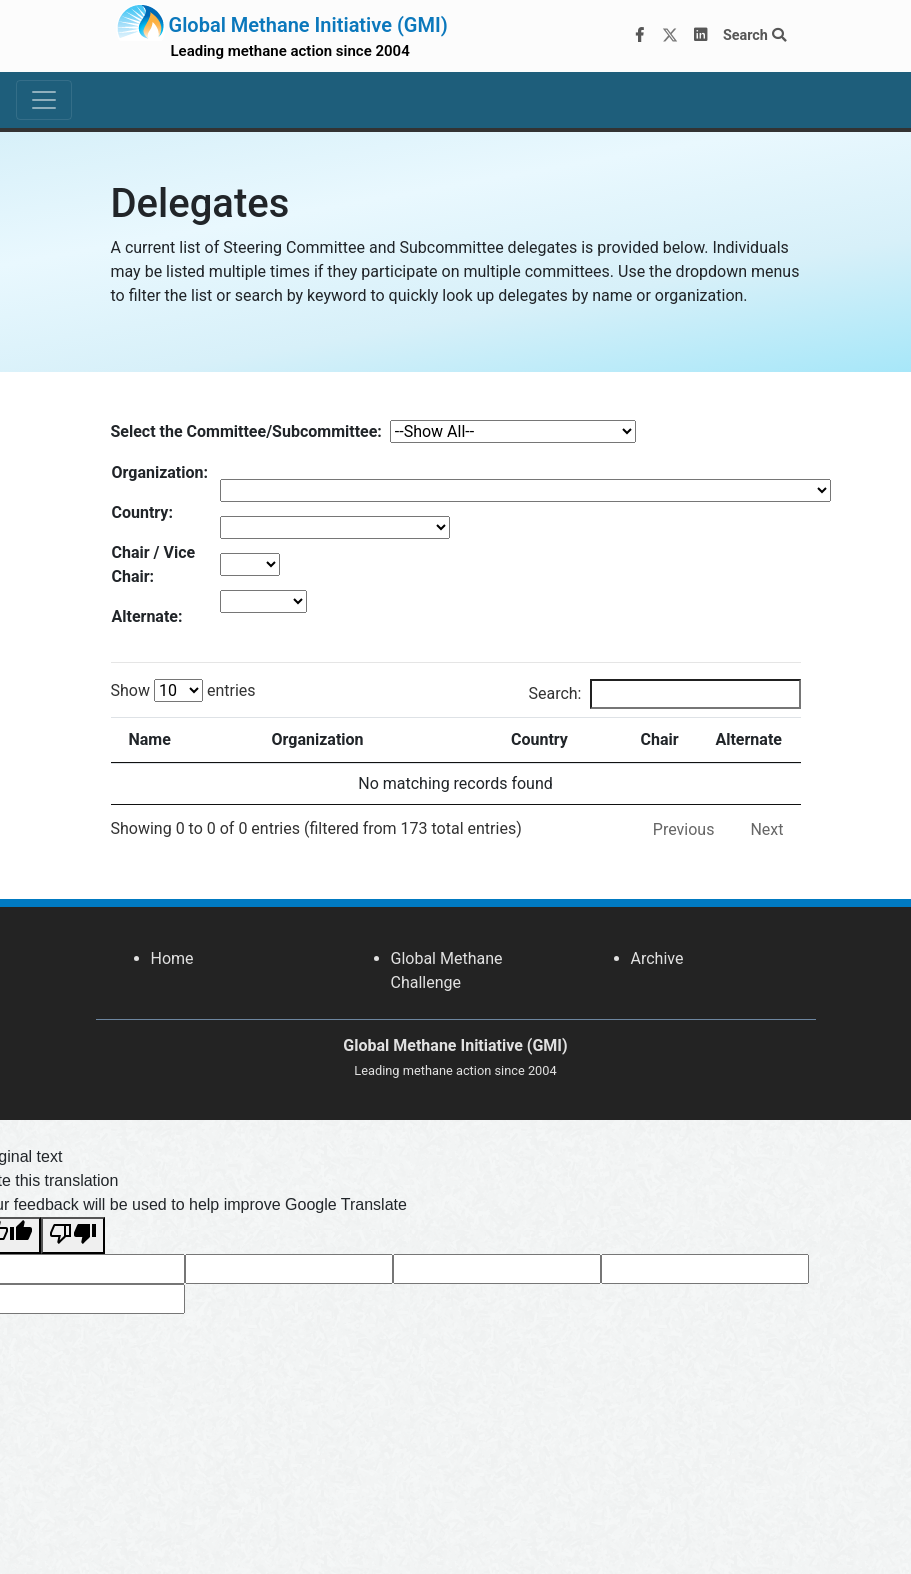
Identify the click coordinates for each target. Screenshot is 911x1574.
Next (766, 829)
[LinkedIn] (700, 36)
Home (172, 958)
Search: (664, 694)
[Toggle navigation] (44, 100)
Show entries (183, 690)
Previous (684, 829)
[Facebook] (639, 36)
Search (754, 35)
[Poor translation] (73, 1235)
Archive (657, 958)
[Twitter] (670, 36)
